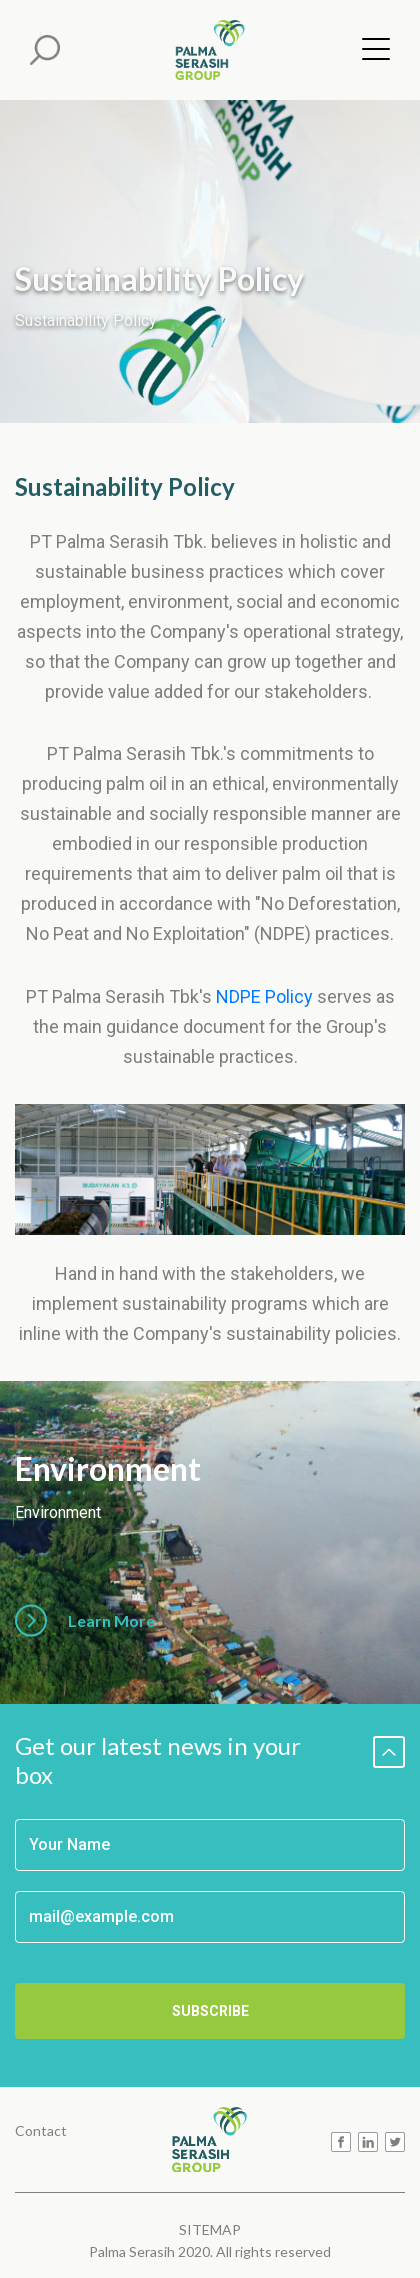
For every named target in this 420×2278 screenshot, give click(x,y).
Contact (41, 2129)
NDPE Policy (264, 996)
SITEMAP (210, 2229)
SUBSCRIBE (210, 2011)
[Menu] (370, 53)
